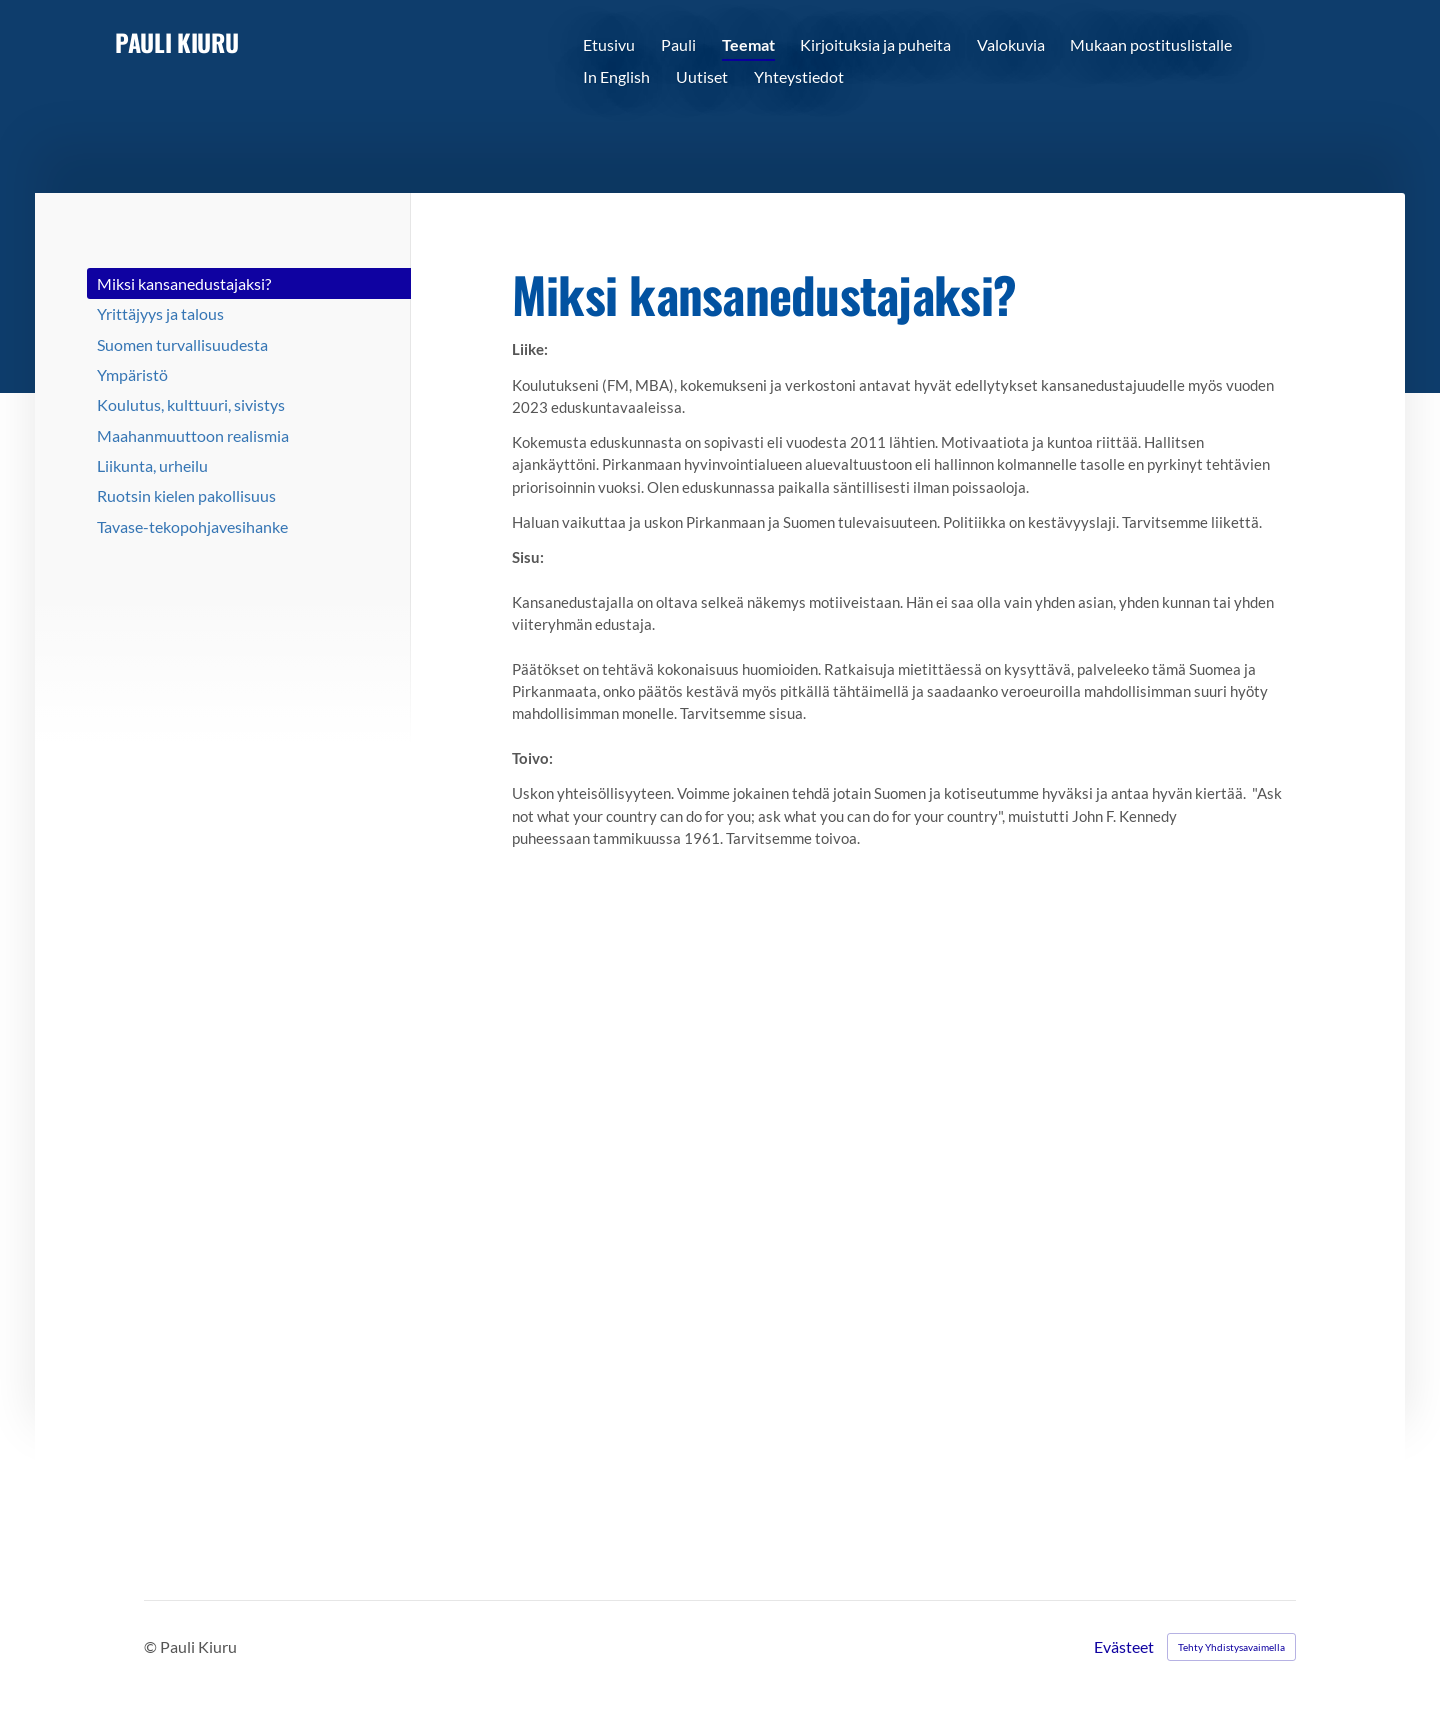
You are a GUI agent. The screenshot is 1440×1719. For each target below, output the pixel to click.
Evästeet (1124, 1647)
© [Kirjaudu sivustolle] (152, 1646)
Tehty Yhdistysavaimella (1231, 1647)
